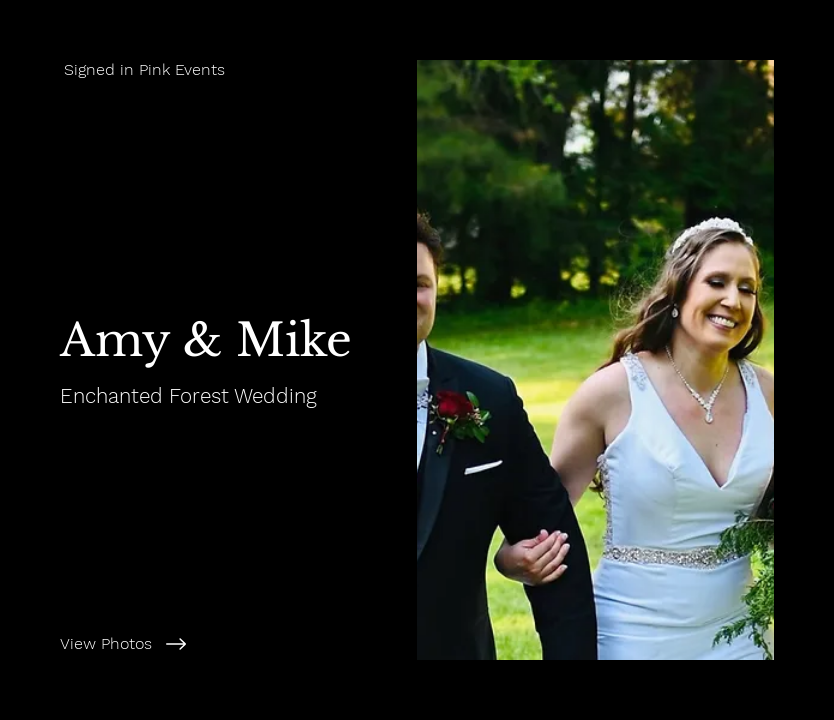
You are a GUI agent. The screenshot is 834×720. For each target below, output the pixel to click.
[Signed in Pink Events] (208, 69)
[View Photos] (227, 644)
